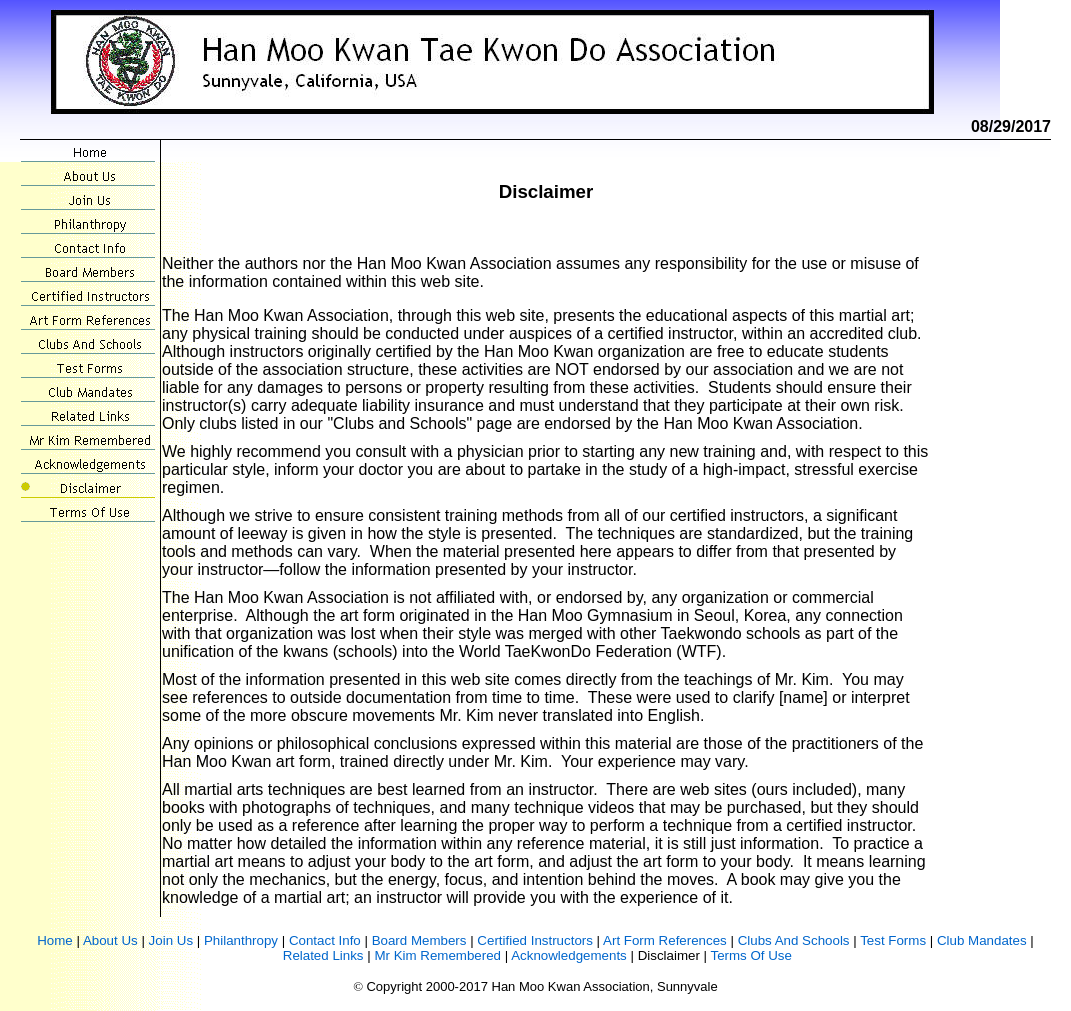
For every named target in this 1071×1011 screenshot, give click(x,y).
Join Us (171, 940)
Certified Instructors (535, 940)
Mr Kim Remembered (437, 955)
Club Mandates (982, 940)
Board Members (419, 940)
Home (55, 940)
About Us (110, 940)
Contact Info (325, 940)
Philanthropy (241, 940)
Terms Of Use (750, 955)
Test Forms (893, 940)
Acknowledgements (569, 955)
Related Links (323, 955)
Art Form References (665, 940)
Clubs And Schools (794, 940)
